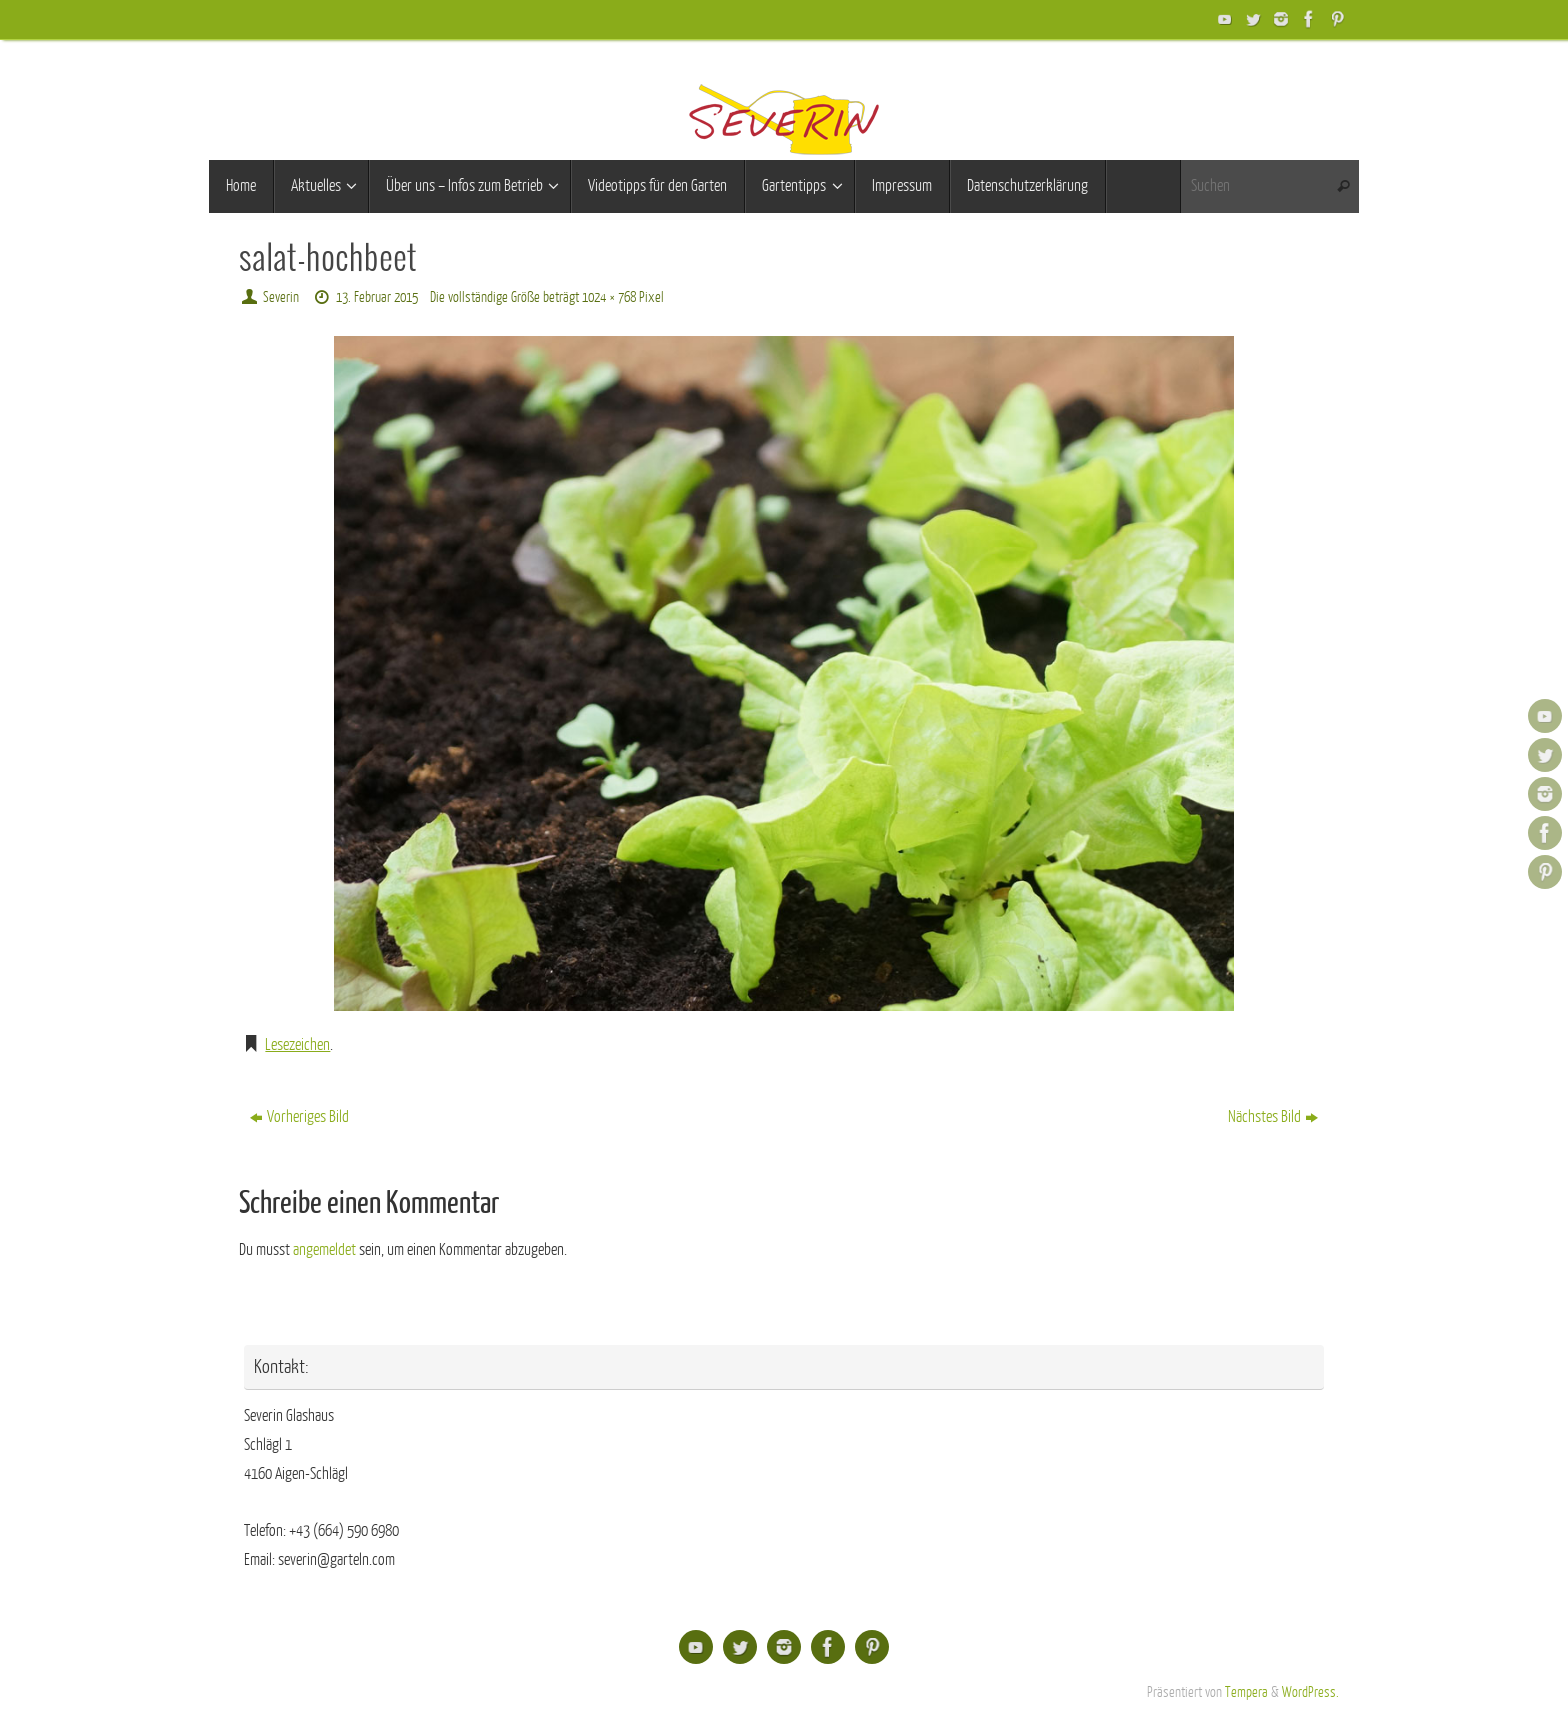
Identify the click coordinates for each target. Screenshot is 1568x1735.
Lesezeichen (297, 1045)
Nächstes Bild (1273, 1117)
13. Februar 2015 (377, 297)
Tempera (1246, 1692)
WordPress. (1310, 1692)
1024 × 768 (609, 297)
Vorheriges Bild (299, 1117)
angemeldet (324, 1250)
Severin (281, 297)
